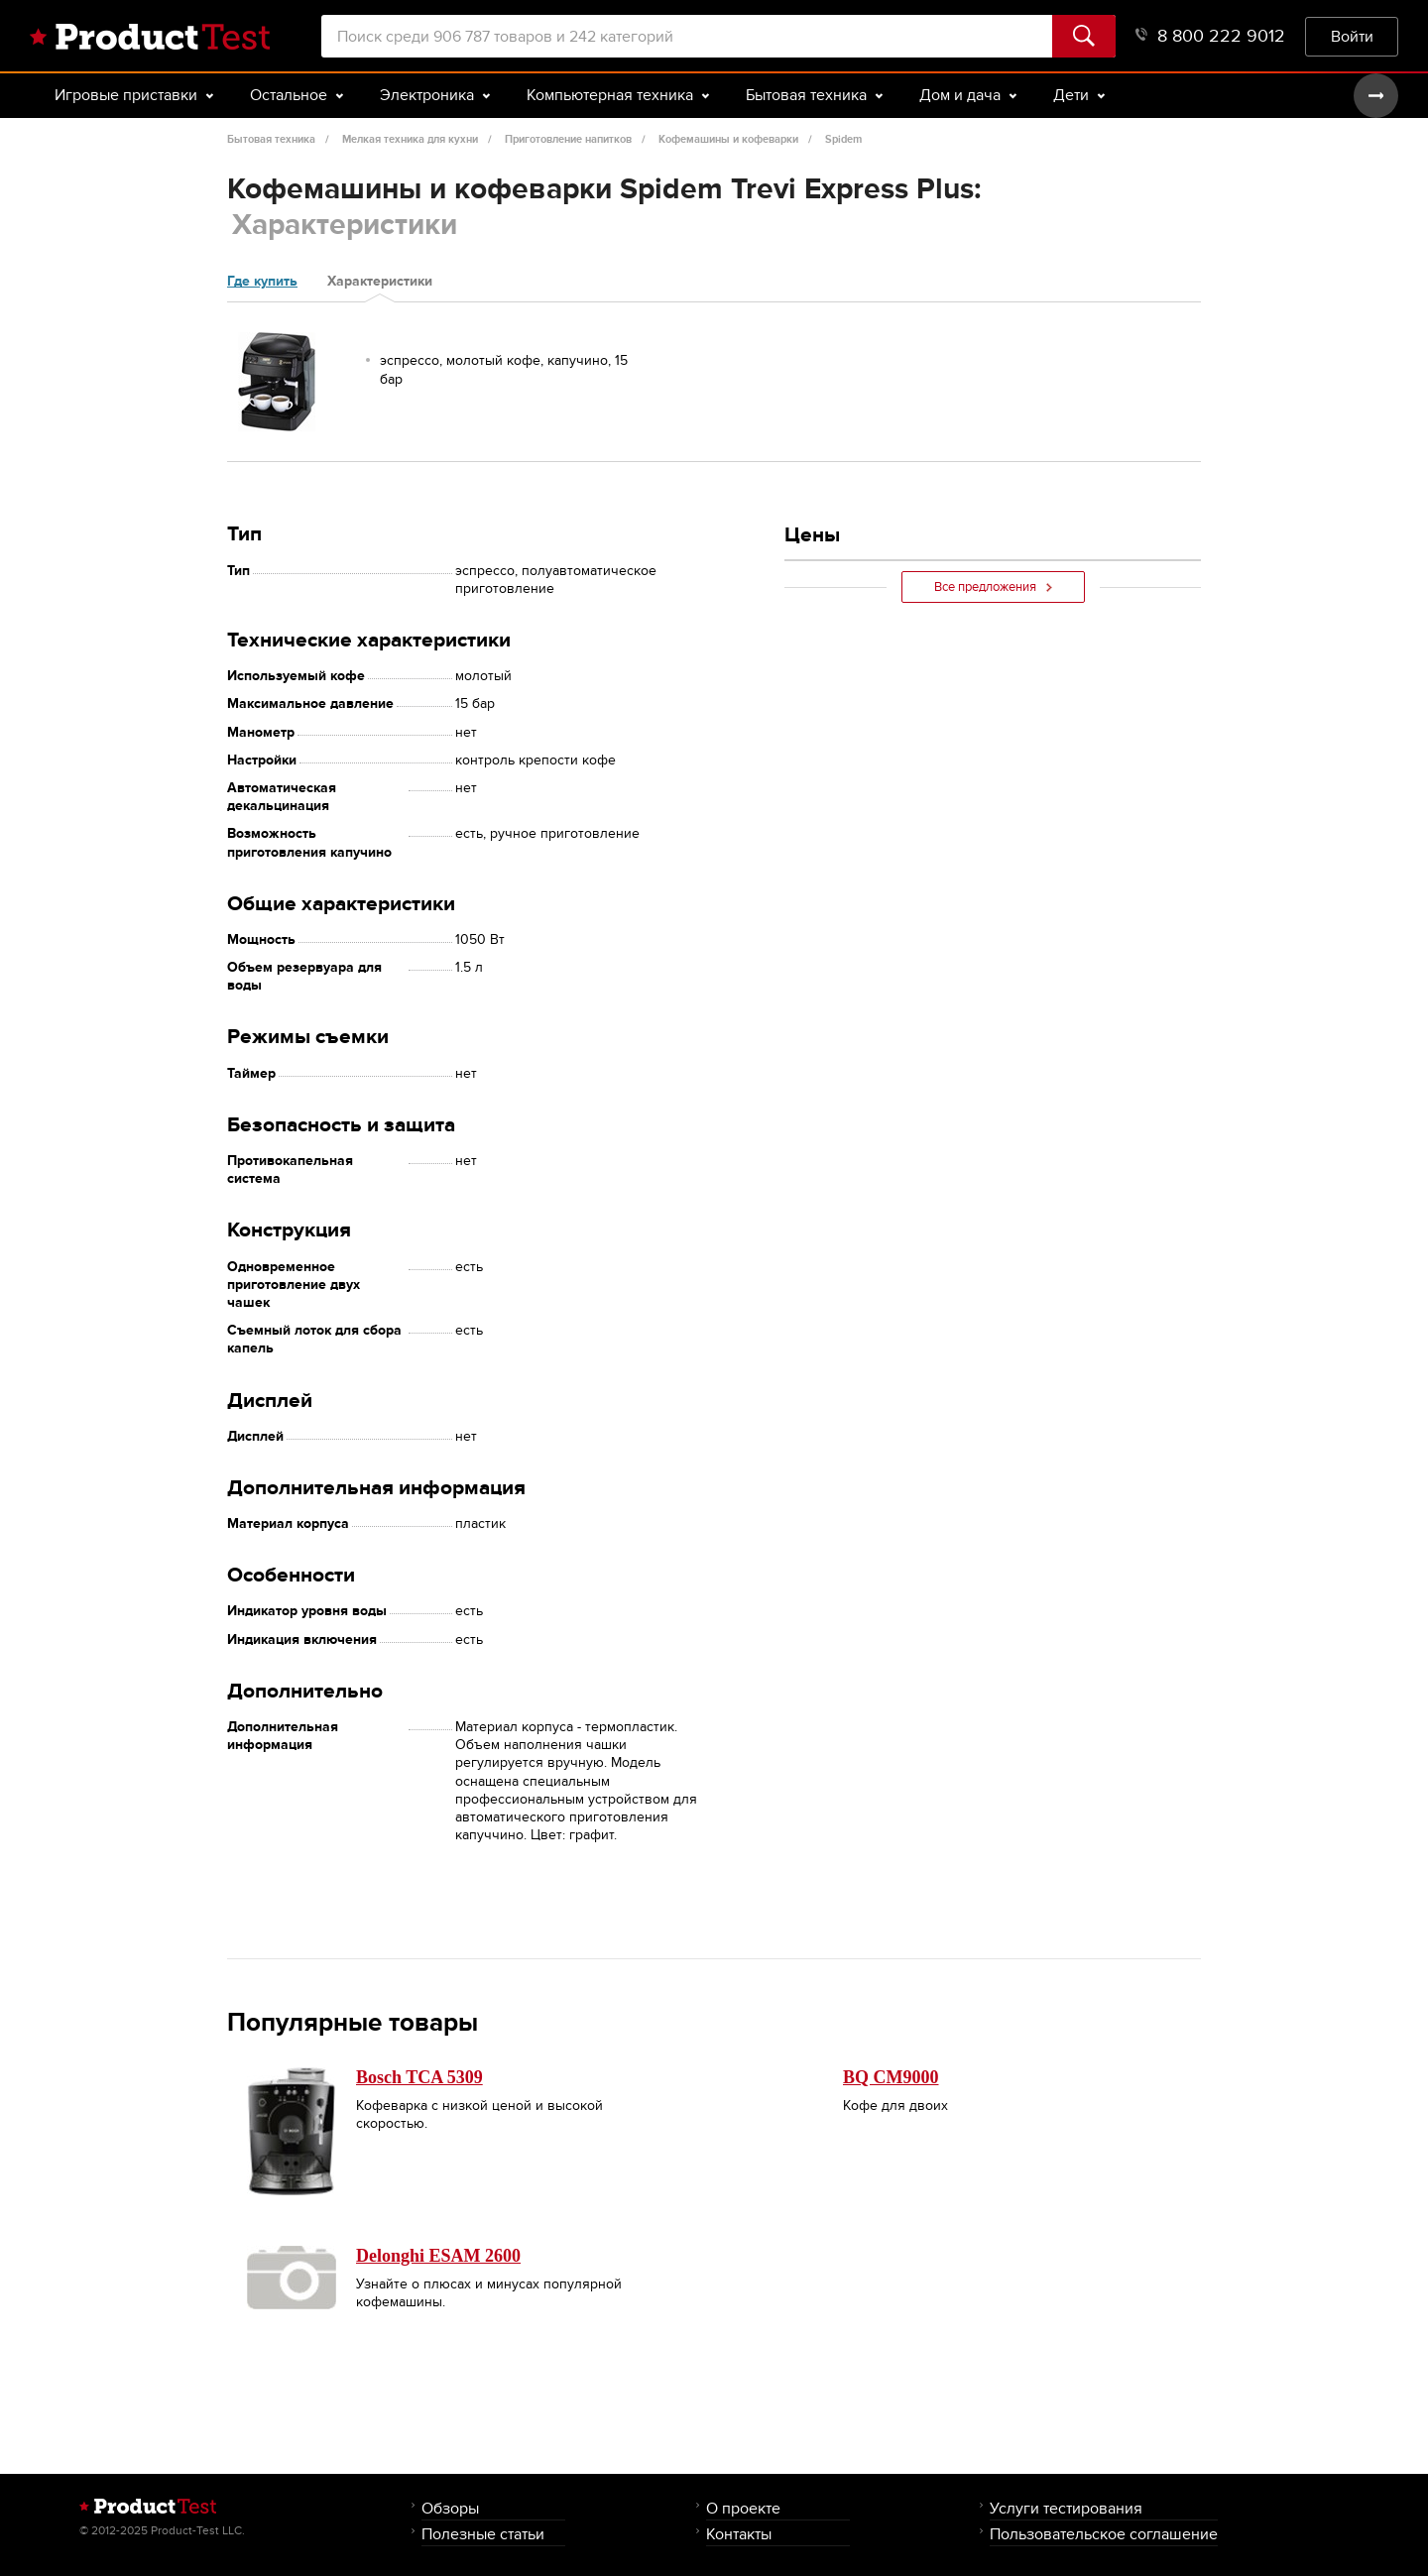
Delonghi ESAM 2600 (438, 2256)
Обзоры (450, 2508)
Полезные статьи (482, 2533)
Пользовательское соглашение (1104, 2533)
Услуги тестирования (1066, 2508)
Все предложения (993, 587)
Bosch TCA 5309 (419, 2077)
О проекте (743, 2508)
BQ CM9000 (891, 2077)
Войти (1352, 36)
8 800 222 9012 (1210, 36)
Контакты (739, 2533)
